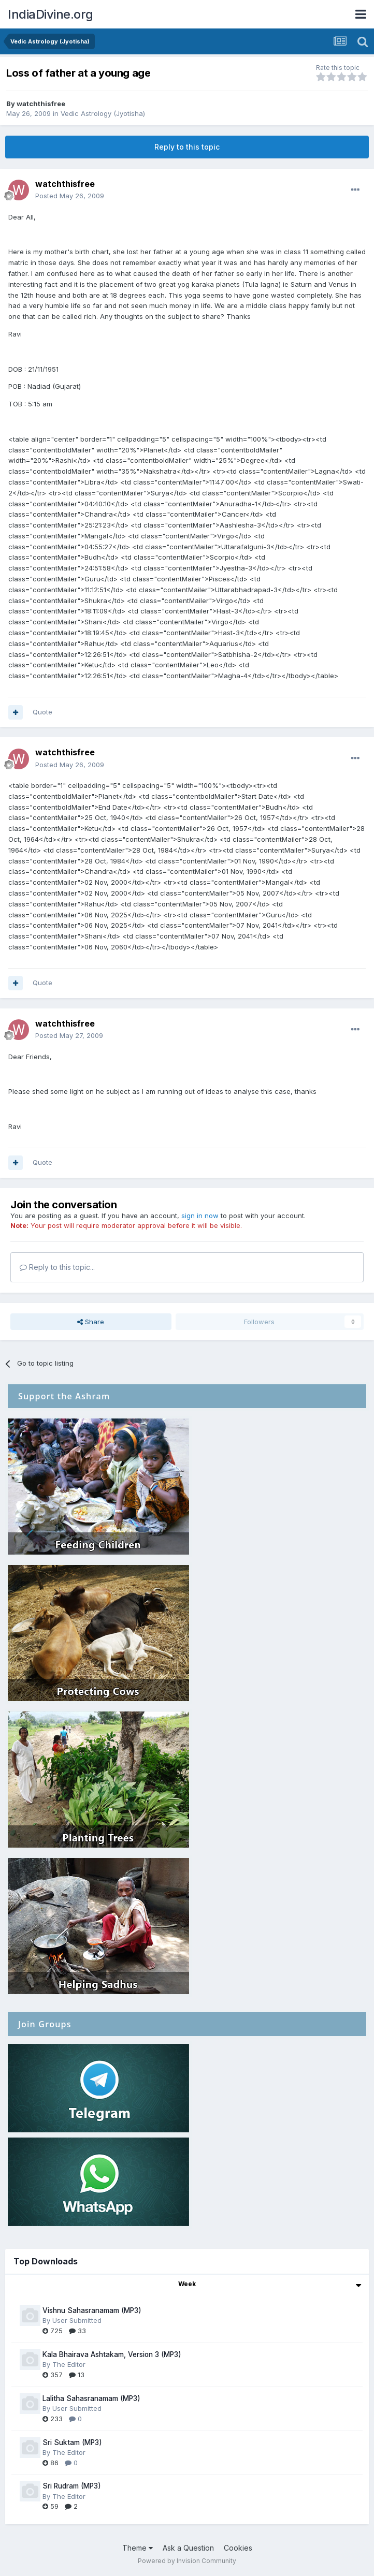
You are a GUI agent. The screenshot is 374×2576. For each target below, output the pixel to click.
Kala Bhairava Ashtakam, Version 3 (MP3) (111, 2354)
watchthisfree (41, 103)
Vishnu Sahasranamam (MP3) (91, 2310)
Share (90, 1321)
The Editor (68, 2364)
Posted (69, 196)
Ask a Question (188, 2547)
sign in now (200, 1215)
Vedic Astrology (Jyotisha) (103, 113)
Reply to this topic (187, 146)
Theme (137, 2547)
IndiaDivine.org (50, 14)
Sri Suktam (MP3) (72, 2442)
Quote (42, 712)
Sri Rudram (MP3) (71, 2486)
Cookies (238, 2547)
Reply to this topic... (57, 1267)
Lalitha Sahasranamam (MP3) (91, 2398)
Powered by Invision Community (187, 2561)
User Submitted (77, 2320)
